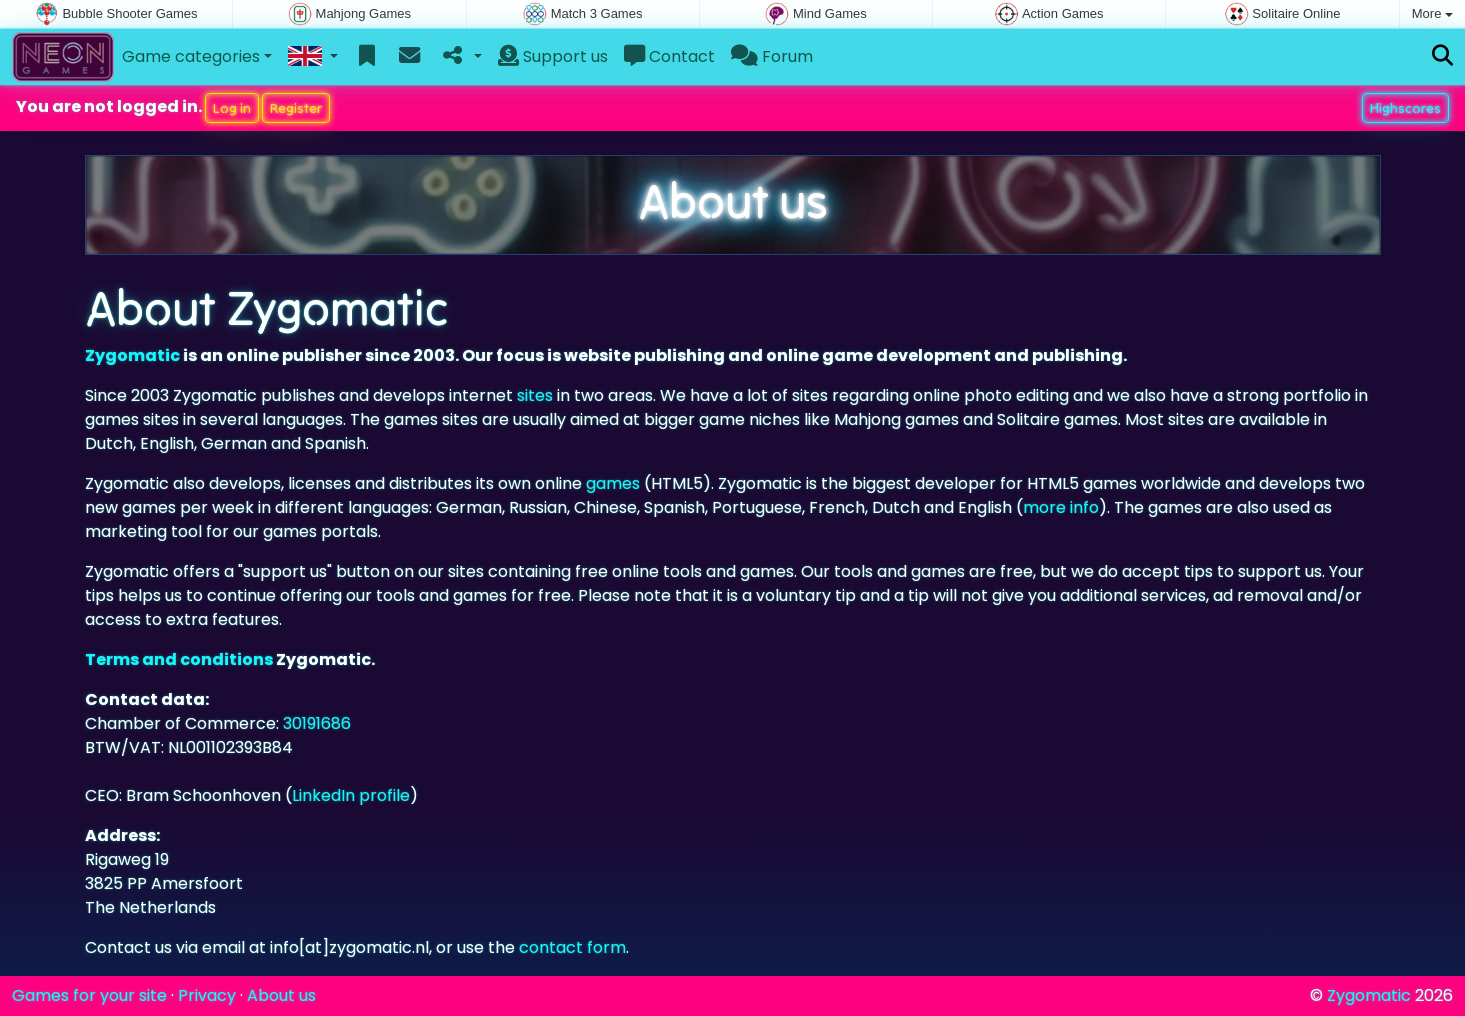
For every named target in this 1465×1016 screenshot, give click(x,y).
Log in (232, 108)
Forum (772, 56)
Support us (553, 56)
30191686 (317, 723)
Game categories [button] (191, 56)
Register (296, 108)
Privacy (207, 995)
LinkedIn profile (351, 795)
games (613, 483)
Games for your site (89, 995)
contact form (572, 947)
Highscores (1405, 108)
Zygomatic (132, 355)
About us (281, 995)
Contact (669, 56)
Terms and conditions (179, 659)
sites (535, 395)
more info (1061, 507)
